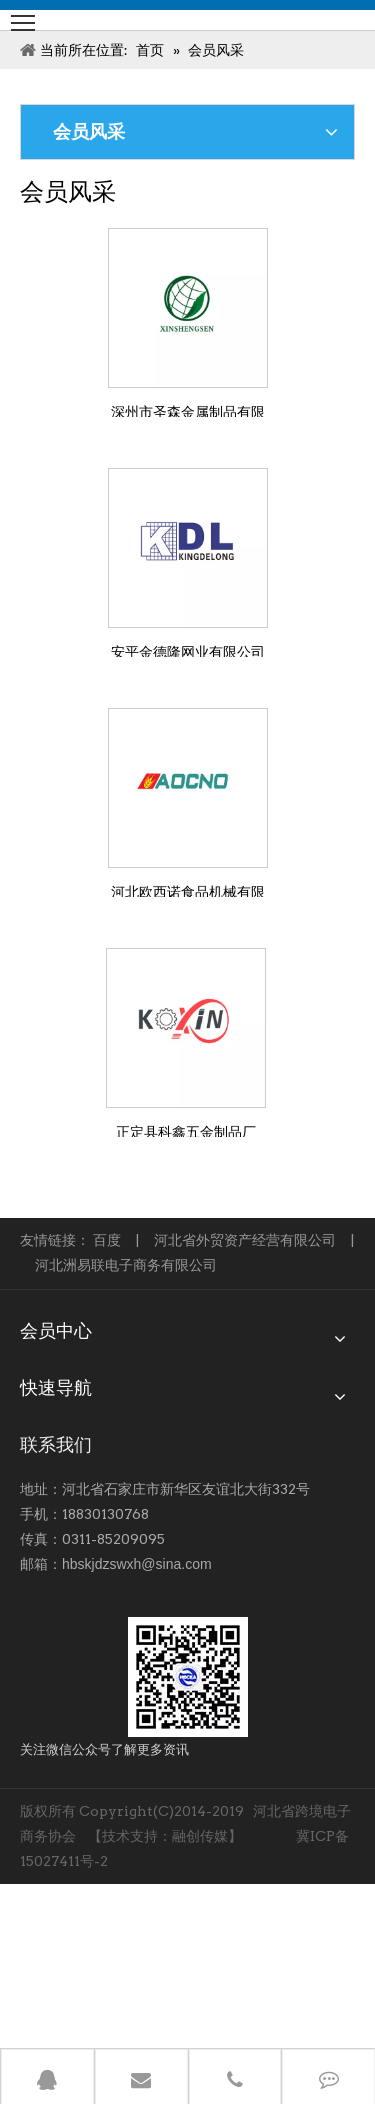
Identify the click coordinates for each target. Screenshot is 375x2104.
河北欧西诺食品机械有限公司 (188, 890)
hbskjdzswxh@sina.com (137, 1564)
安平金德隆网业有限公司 (188, 650)
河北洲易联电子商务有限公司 (126, 1265)
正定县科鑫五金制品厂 (186, 1130)
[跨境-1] (188, 1677)
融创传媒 (200, 1836)
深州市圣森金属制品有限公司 (188, 410)
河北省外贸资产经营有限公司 (245, 1240)
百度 (107, 1240)
